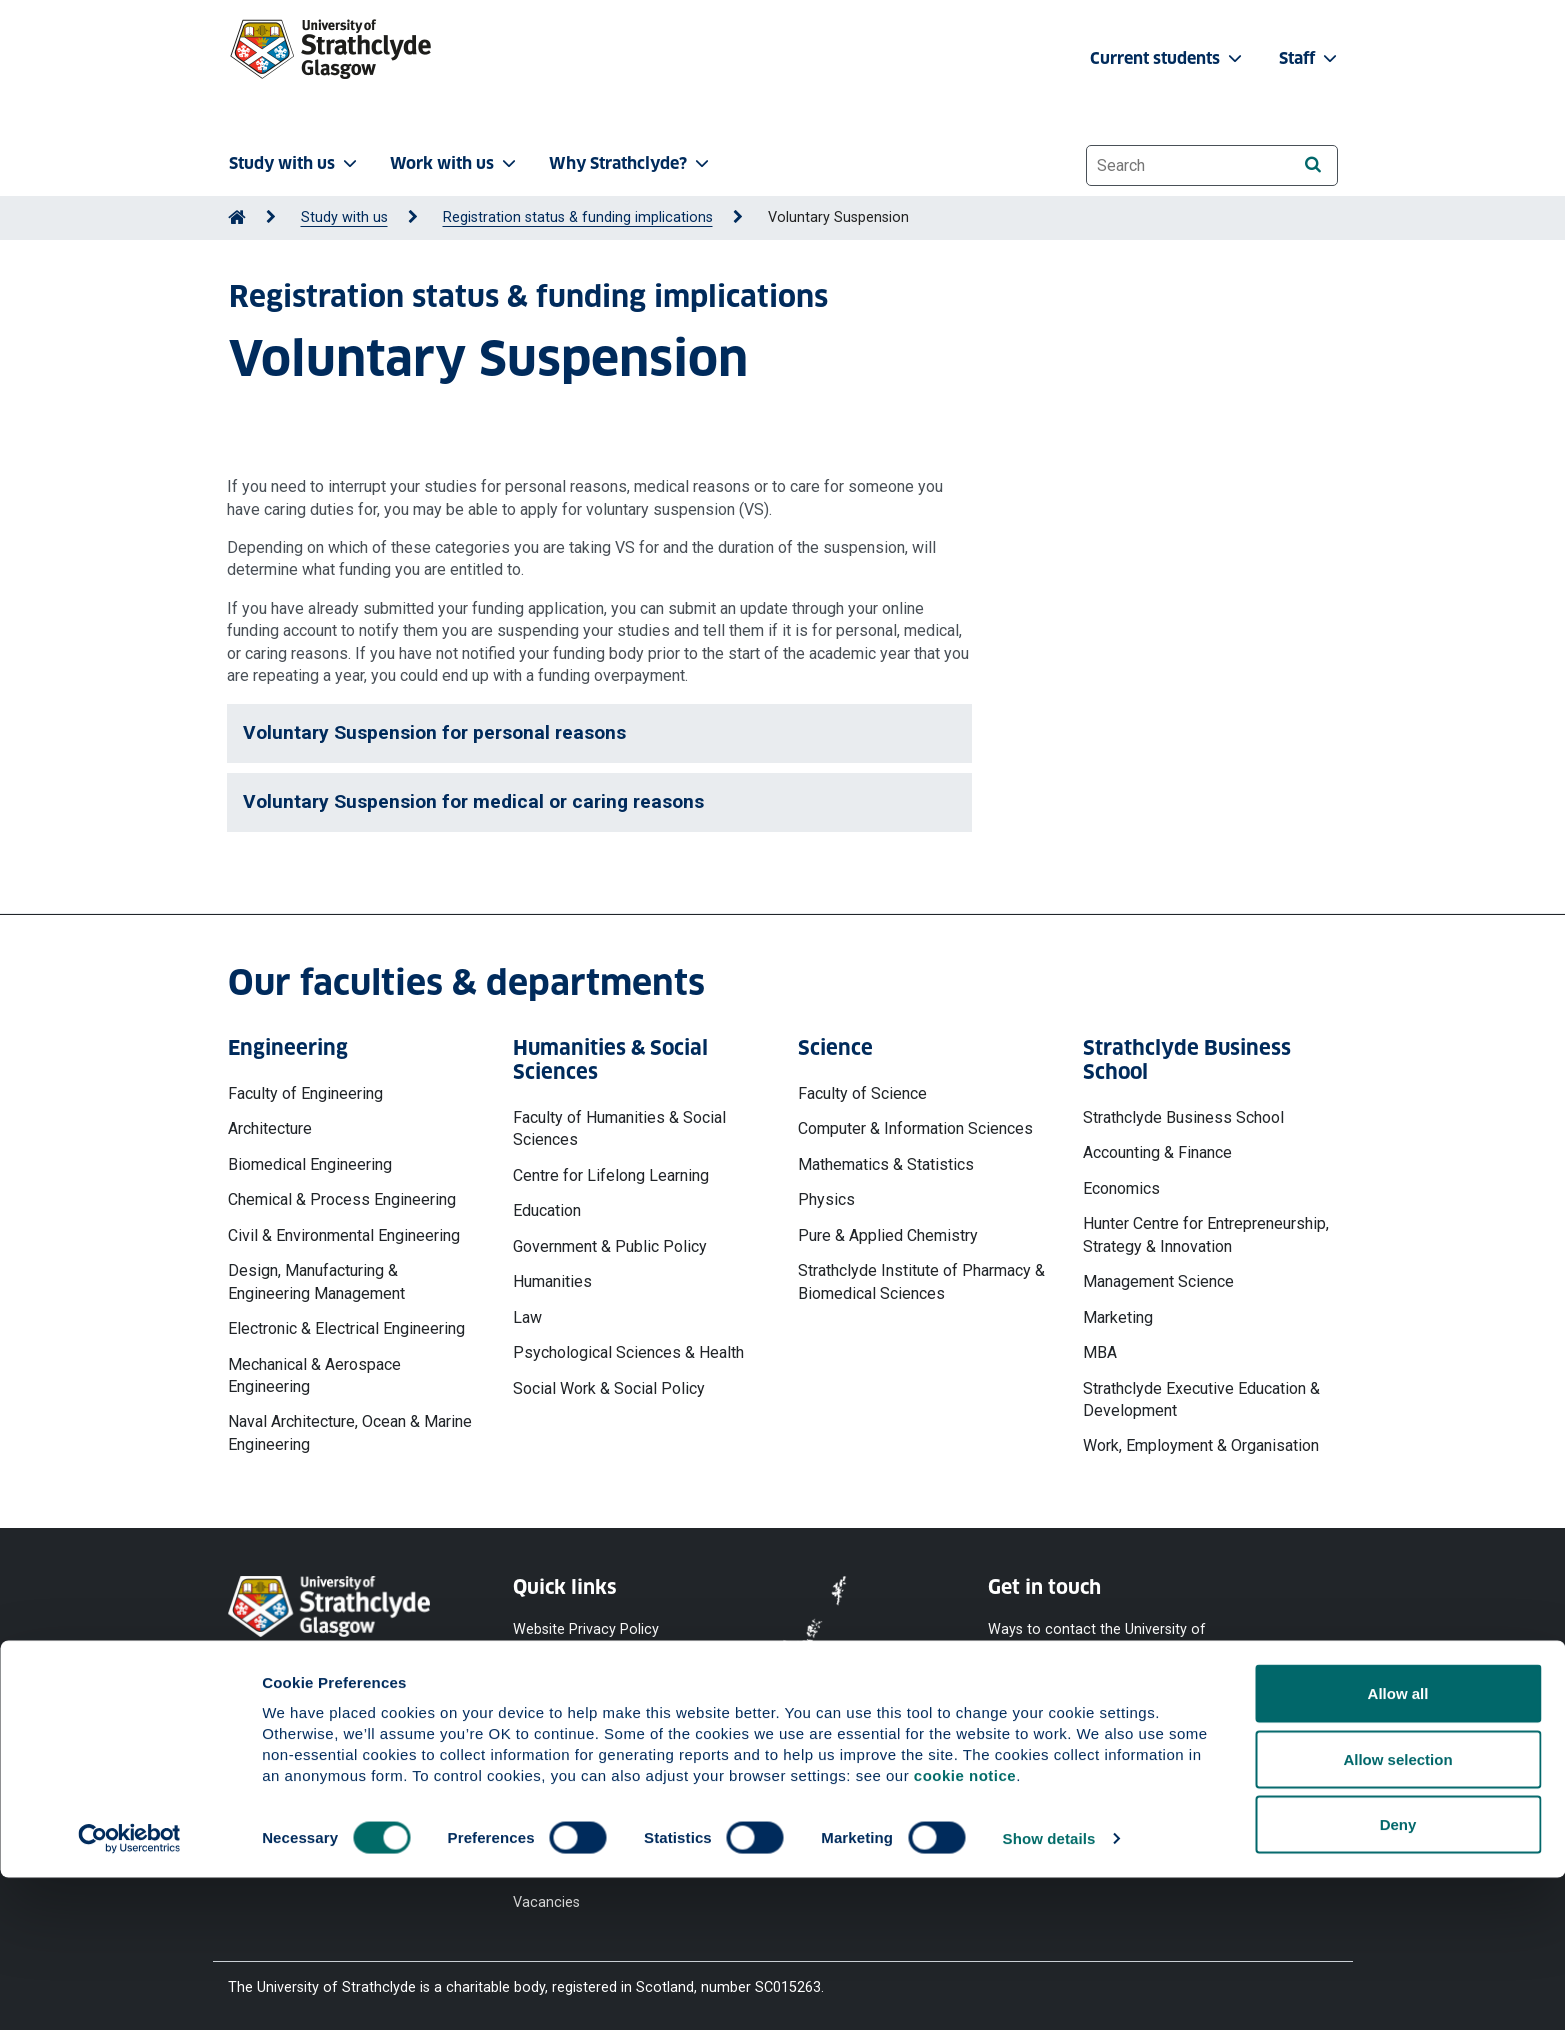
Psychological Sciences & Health (628, 1352)
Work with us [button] (455, 163)
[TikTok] (1225, 1736)
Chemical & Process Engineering (342, 1199)
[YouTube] (1069, 1736)
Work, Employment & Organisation (1201, 1445)
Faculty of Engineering (305, 1093)
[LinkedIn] (1275, 1736)
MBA (1100, 1352)
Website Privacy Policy (586, 1628)
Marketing (1118, 1317)
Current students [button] (1168, 58)
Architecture (270, 1128)
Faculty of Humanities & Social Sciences (619, 1128)
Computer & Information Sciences (915, 1128)
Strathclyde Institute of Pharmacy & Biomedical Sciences (921, 1281)
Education (547, 1210)
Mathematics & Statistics (886, 1164)
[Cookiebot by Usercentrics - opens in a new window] (129, 1991)
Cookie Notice (559, 1665)
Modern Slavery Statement (563, 1783)
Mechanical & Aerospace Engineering (314, 1375)
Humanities (552, 1281)
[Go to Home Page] (237, 217)
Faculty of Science (862, 1093)
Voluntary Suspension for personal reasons (434, 732)
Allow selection (1397, 1911)
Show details (1049, 1990)
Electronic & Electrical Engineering (346, 1328)
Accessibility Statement (589, 1701)
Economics (1121, 1188)
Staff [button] (1310, 58)
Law (527, 1317)
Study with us (344, 217)
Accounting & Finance (1157, 1152)
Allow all (1398, 1845)
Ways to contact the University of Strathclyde (1097, 1638)
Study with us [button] (295, 163)
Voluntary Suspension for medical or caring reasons (473, 801)
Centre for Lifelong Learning (611, 1175)
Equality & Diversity (573, 1737)
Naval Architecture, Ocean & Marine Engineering (350, 1432)
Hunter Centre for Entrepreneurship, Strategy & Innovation (1206, 1234)
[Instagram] (1175, 1736)
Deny (1398, 1976)
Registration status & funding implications (578, 217)
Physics (826, 1199)
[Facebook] (1014, 1736)
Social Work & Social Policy (609, 1388)
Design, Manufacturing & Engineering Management (316, 1281)
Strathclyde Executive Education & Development (1201, 1399)
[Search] (1313, 164)
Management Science (1158, 1281)
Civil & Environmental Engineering (344, 1235)
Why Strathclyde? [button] (631, 163)
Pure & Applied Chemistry (888, 1235)
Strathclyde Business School (1183, 1117)
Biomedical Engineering (310, 1164)
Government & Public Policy (610, 1246)
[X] (1123, 1736)
